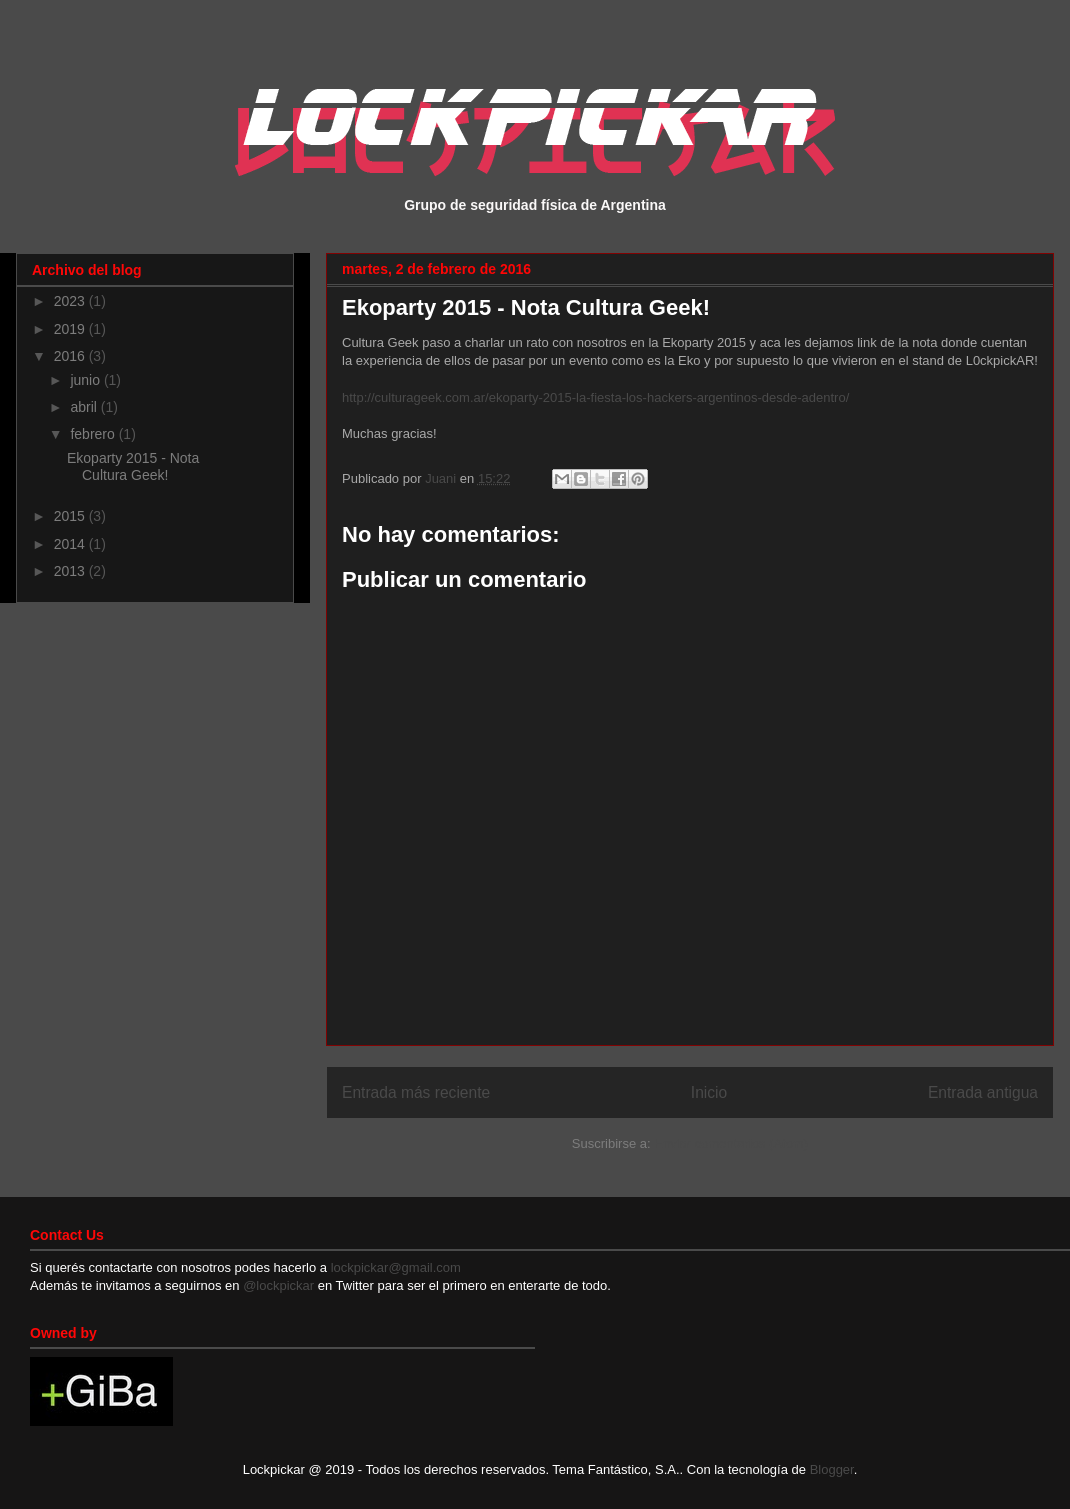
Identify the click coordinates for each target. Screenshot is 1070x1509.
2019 (71, 329)
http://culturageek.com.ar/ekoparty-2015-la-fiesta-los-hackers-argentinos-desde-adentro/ (595, 397)
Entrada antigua (983, 1092)
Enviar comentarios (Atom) (731, 1143)
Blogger (832, 1469)
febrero (94, 434)
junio (86, 380)
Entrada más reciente (416, 1092)
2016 (71, 356)
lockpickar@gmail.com (394, 1267)
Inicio (709, 1092)
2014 (71, 544)
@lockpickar (278, 1285)
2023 (71, 301)
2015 (71, 516)
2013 (71, 571)
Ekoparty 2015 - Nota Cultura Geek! (133, 466)
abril (85, 407)
